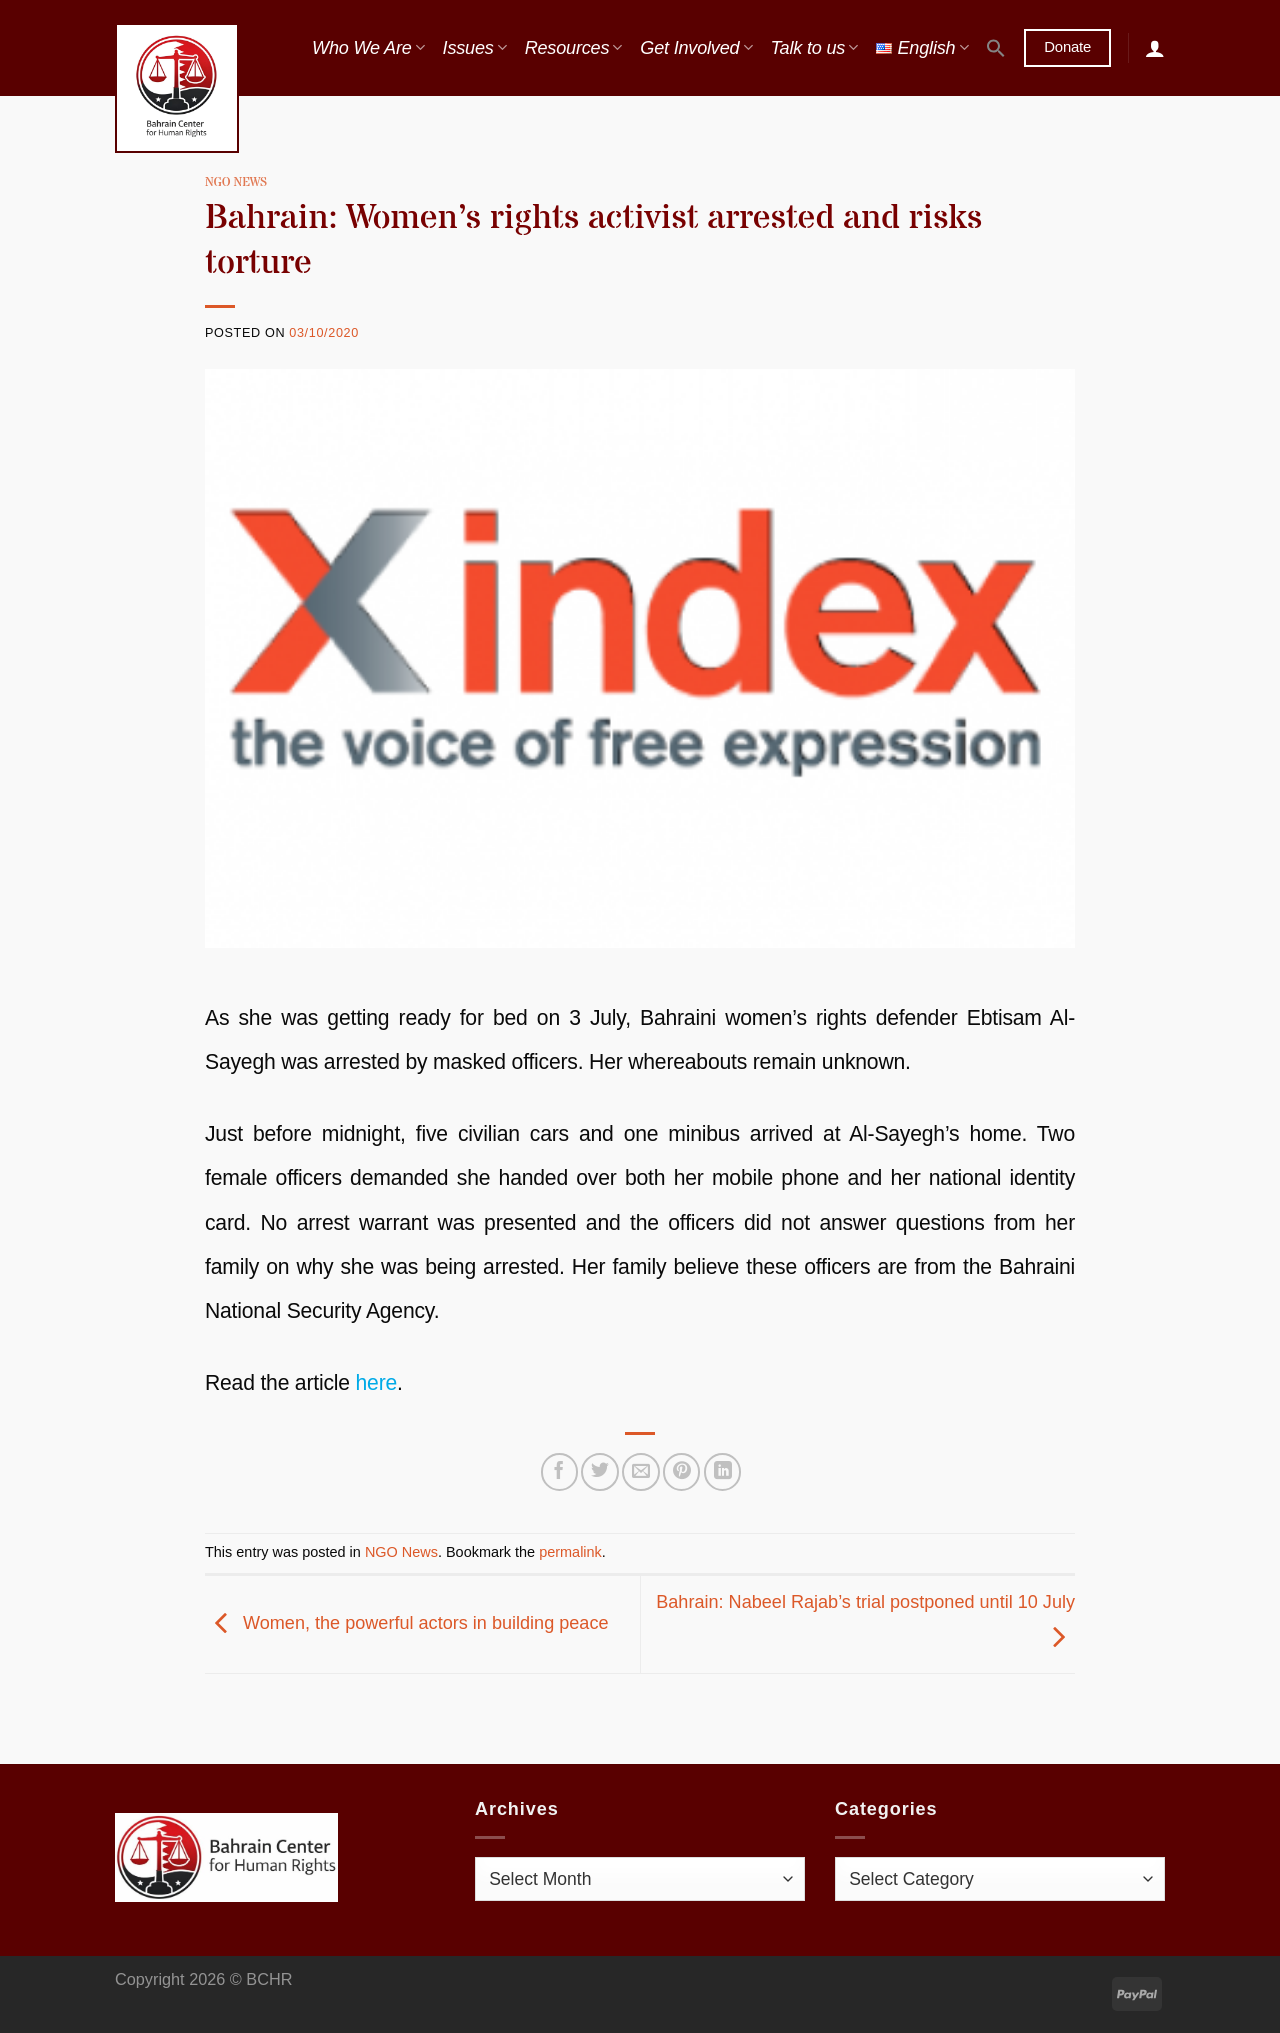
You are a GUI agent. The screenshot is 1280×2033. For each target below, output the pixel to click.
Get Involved (696, 48)
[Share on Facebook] (559, 1471)
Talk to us (814, 48)
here (377, 1382)
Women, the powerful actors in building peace (406, 1623)
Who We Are (368, 48)
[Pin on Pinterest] (681, 1471)
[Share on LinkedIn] (722, 1471)
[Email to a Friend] (640, 1471)
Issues (475, 48)
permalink (570, 1552)
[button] (996, 48)
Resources (574, 48)
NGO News (236, 182)
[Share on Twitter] (599, 1471)
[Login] (1155, 48)
